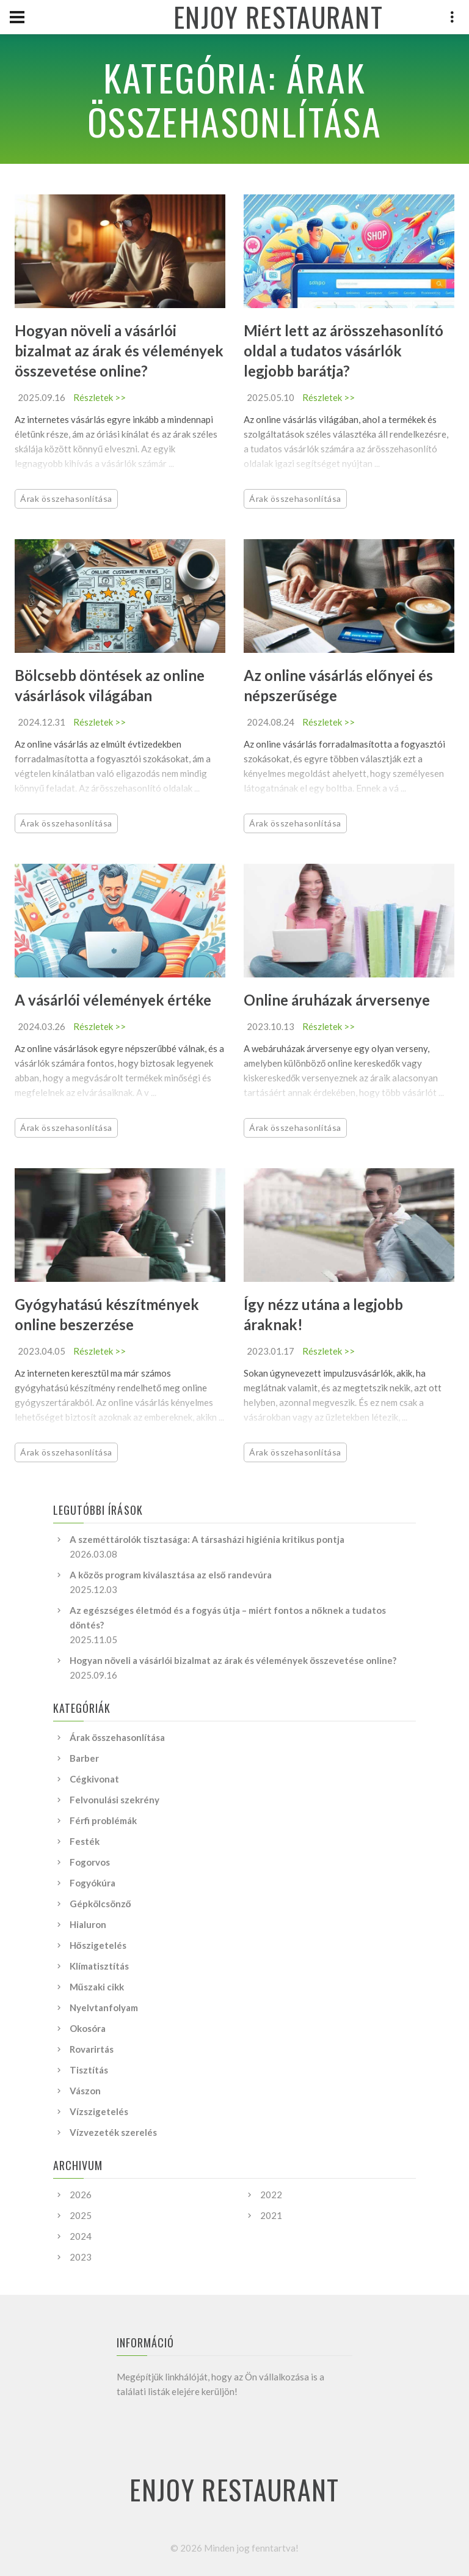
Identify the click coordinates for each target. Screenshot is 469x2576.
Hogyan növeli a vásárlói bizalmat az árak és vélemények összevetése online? (119, 351)
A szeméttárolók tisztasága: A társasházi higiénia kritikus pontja (207, 1539)
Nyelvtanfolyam (104, 2007)
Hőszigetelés (98, 1945)
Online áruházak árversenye (337, 1000)
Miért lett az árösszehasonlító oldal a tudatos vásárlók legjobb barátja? (343, 351)
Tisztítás (89, 2069)
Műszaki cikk (97, 1986)
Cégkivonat (94, 1778)
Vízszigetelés (99, 2111)
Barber (84, 1758)
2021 (271, 2215)
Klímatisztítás (99, 1965)
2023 (81, 2256)
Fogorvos (90, 1862)
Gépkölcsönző (100, 1903)
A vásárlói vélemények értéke (113, 1000)
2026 (81, 2194)
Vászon (85, 2090)
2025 (81, 2215)
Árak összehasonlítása (66, 498)
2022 (271, 2194)
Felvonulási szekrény (114, 1799)
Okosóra (88, 2028)
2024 (81, 2236)
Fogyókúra (92, 1882)
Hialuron (88, 1924)
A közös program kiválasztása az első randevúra (171, 1574)
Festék (85, 1841)
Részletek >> (99, 397)
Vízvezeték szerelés (113, 2132)
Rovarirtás (92, 2049)
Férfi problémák (103, 1820)
